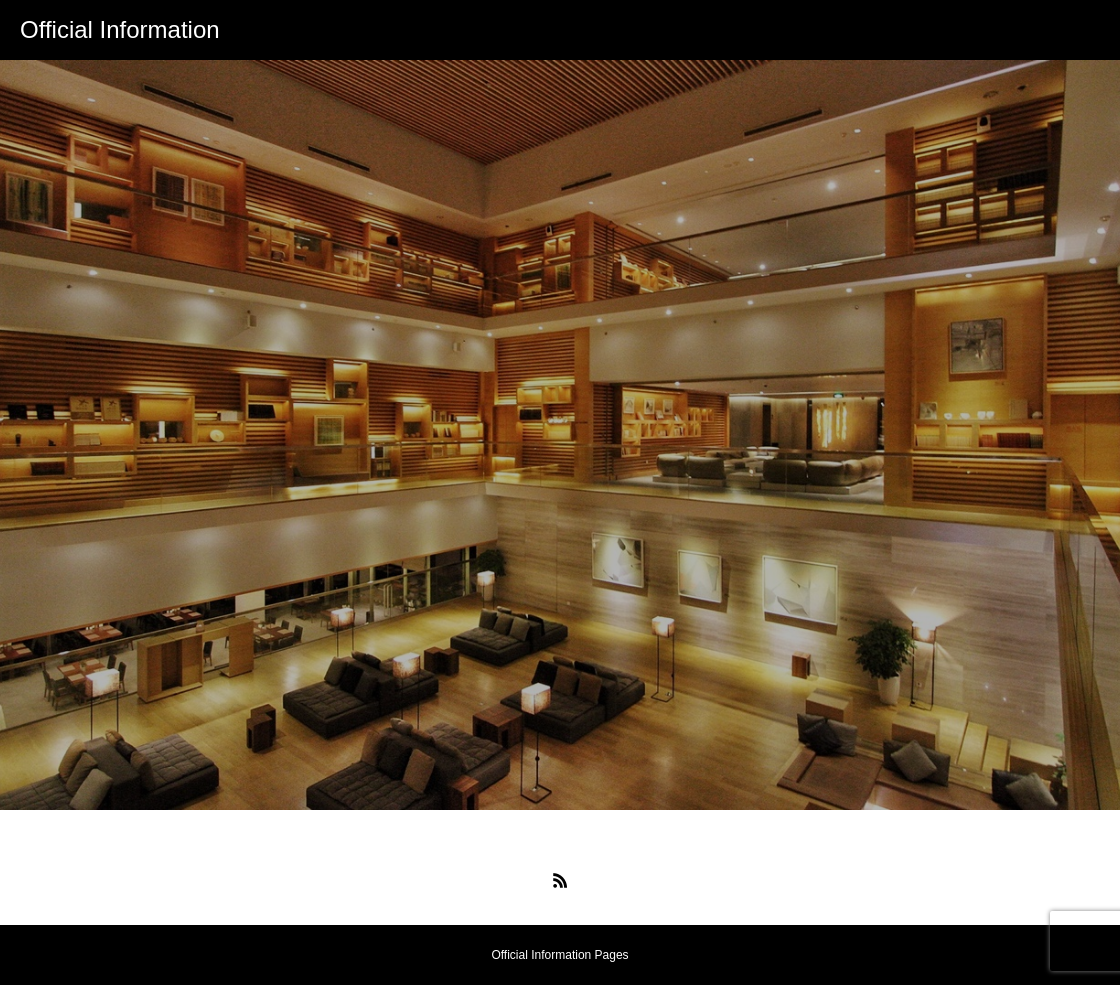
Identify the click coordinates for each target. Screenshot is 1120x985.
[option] (560, 435)
